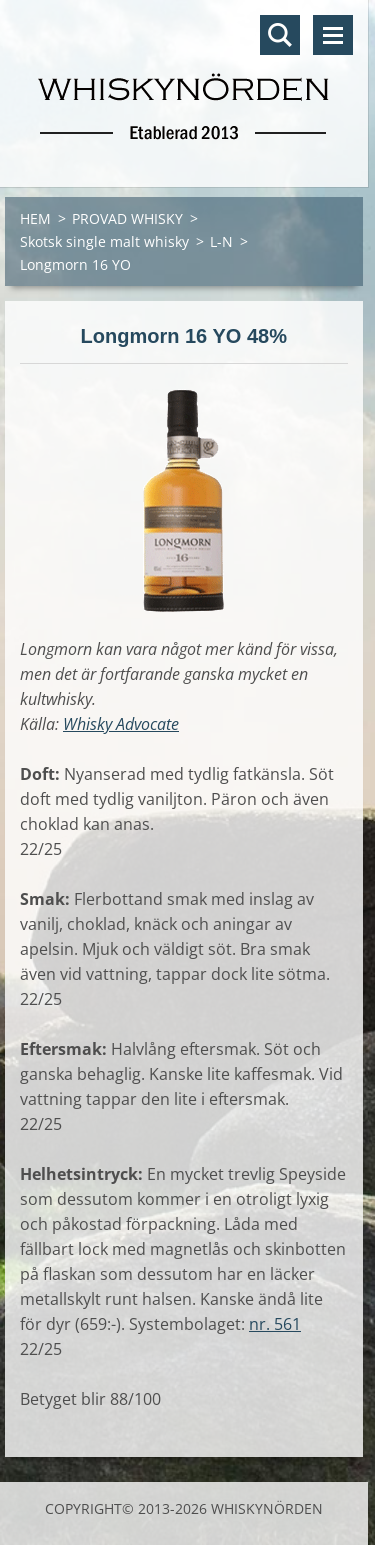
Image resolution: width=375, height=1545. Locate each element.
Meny (333, 35)
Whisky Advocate (121, 724)
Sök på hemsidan (280, 35)
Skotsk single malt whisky (104, 241)
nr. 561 (275, 1324)
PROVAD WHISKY (127, 218)
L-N (221, 241)
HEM (35, 218)
